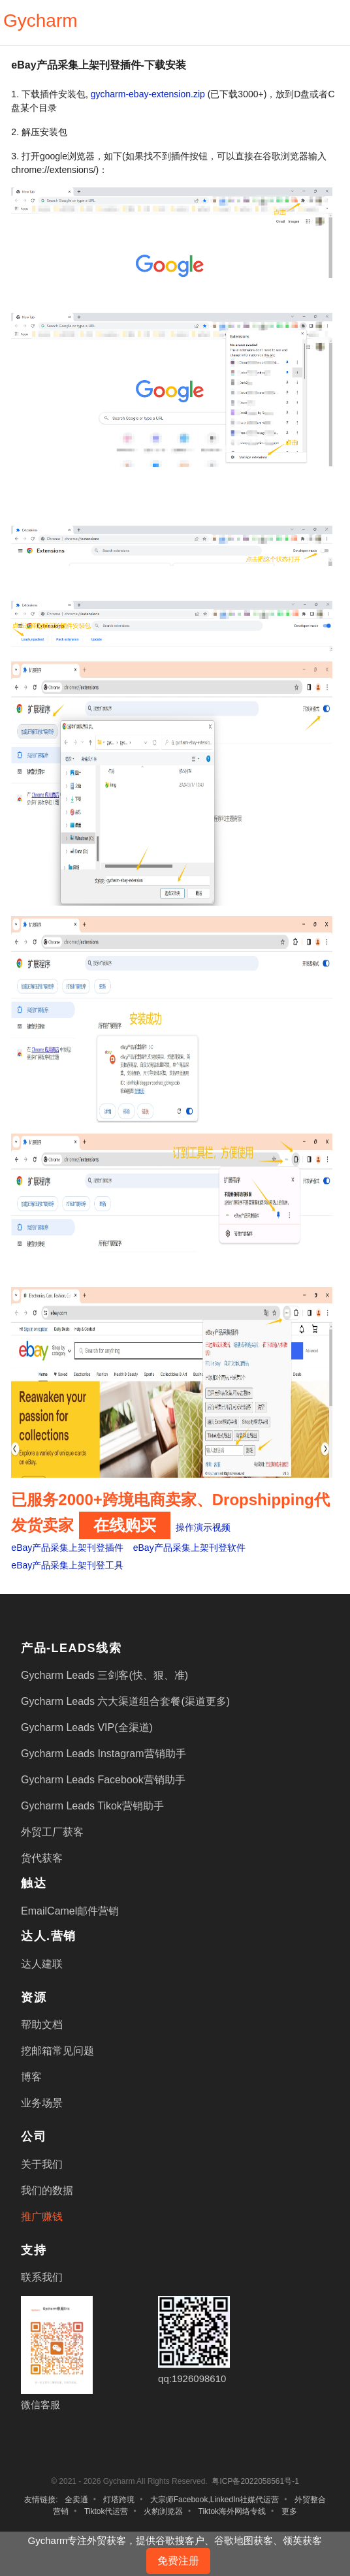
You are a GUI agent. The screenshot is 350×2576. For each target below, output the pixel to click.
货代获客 (42, 1858)
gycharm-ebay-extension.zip (148, 94)
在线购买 (124, 1525)
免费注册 (178, 2560)
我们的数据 (47, 2190)
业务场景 (42, 2102)
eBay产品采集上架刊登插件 (67, 1547)
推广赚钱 (42, 2216)
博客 (31, 2076)
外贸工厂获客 (52, 1831)
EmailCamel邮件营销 (70, 1910)
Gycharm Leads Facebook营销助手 (103, 1779)
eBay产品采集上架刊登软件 (189, 1547)
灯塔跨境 (119, 2499)
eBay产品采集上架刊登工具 (67, 1565)
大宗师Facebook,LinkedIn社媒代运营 (214, 2499)
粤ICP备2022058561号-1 (255, 2481)
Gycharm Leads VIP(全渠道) (87, 1727)
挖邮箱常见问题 (57, 2050)
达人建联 (42, 1963)
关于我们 (42, 2164)
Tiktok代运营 (106, 2511)
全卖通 (76, 2499)
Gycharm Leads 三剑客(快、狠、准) (104, 1675)
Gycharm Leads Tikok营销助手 (92, 1805)
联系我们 (42, 2277)
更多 (289, 2511)
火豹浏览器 (163, 2511)
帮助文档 (42, 2024)
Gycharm (40, 20)
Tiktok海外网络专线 (232, 2511)
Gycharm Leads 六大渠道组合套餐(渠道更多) (125, 1701)
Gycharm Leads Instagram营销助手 (103, 1753)
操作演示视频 (203, 1527)
